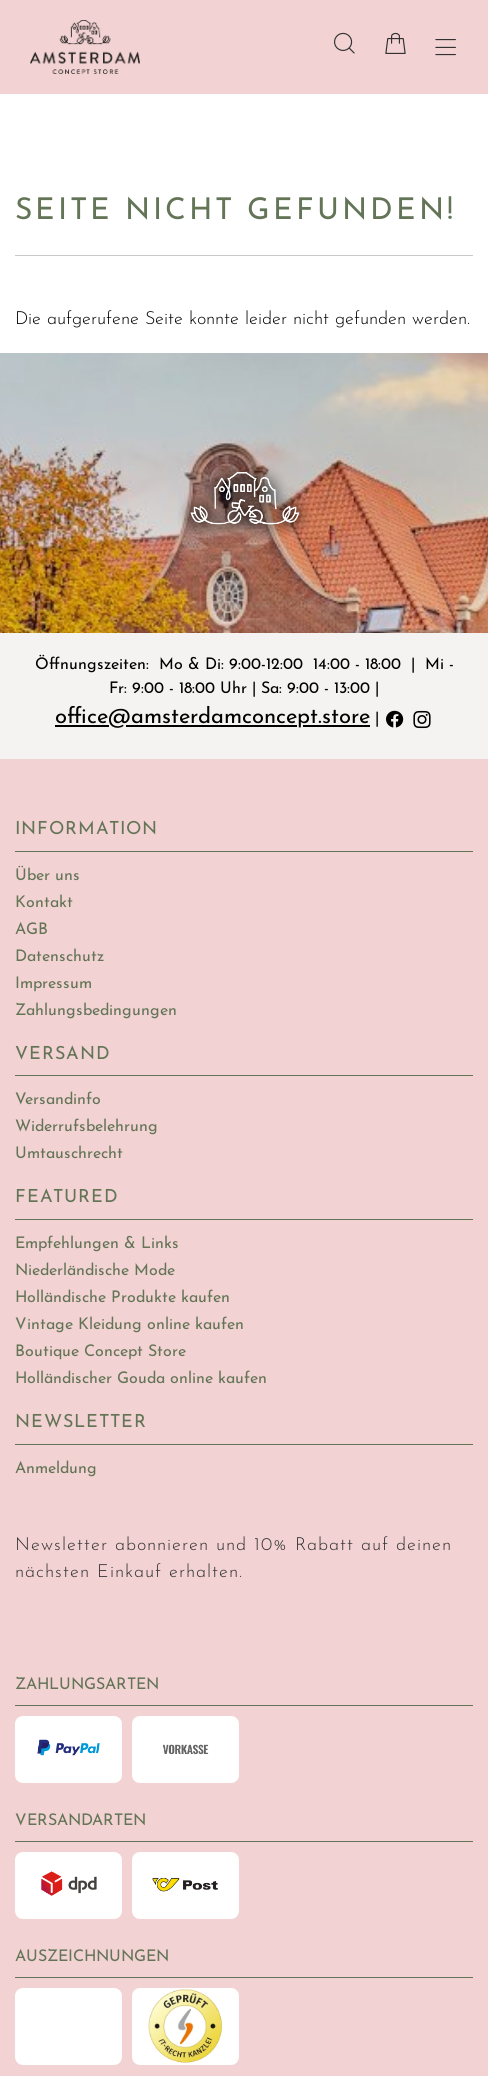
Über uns (47, 876)
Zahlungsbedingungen (96, 1011)
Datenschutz (59, 957)
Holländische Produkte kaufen (122, 1298)
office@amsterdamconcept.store (212, 717)
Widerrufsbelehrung (86, 1127)
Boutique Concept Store (100, 1352)
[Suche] (344, 43)
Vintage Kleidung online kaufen (129, 1325)
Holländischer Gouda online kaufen (141, 1379)
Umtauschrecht (69, 1154)
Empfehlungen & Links (97, 1244)
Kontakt (44, 903)
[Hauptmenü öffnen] (445, 47)
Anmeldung (56, 1469)
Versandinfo (58, 1100)
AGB (31, 930)
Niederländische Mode (95, 1271)
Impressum (53, 984)
